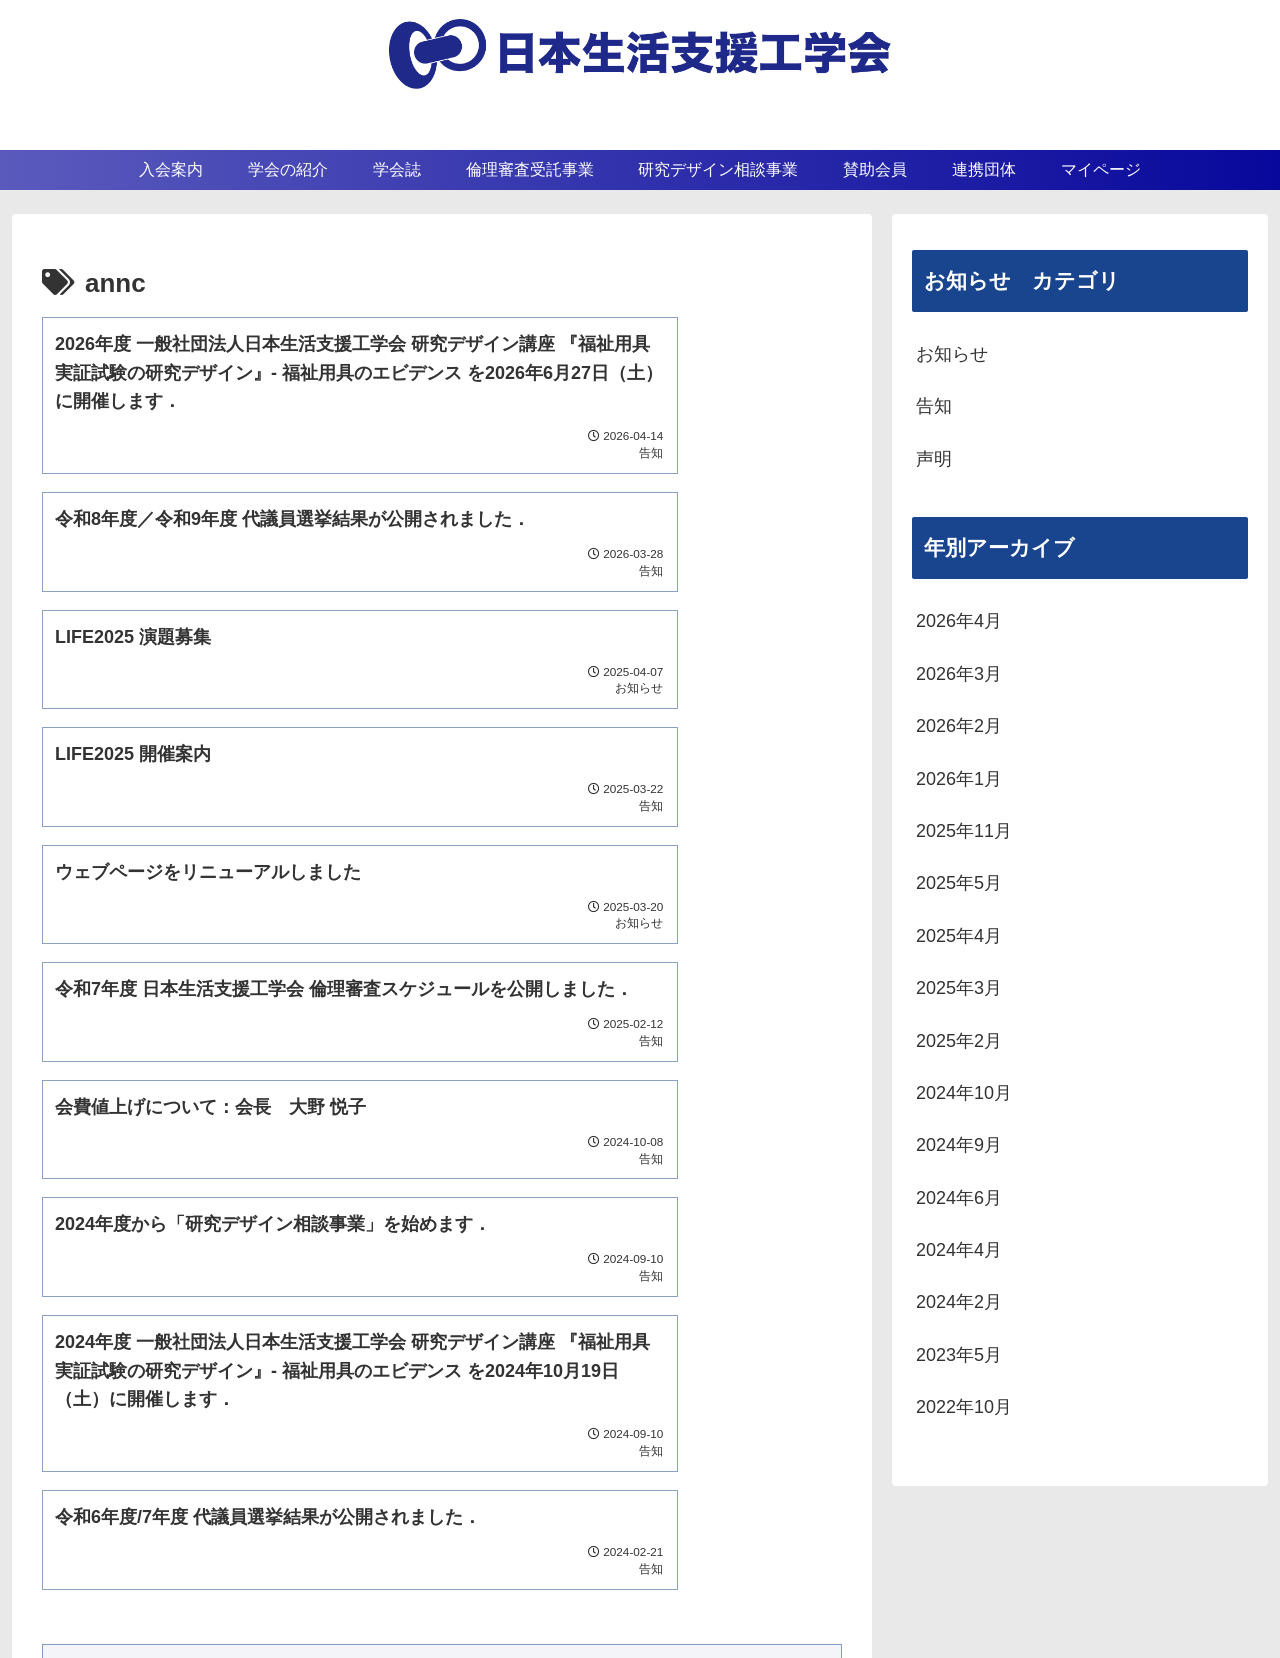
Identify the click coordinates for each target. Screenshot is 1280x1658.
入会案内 (401, 1558)
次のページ (442, 1152)
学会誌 (641, 1558)
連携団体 (880, 1558)
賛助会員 (761, 1558)
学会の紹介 (521, 1558)
